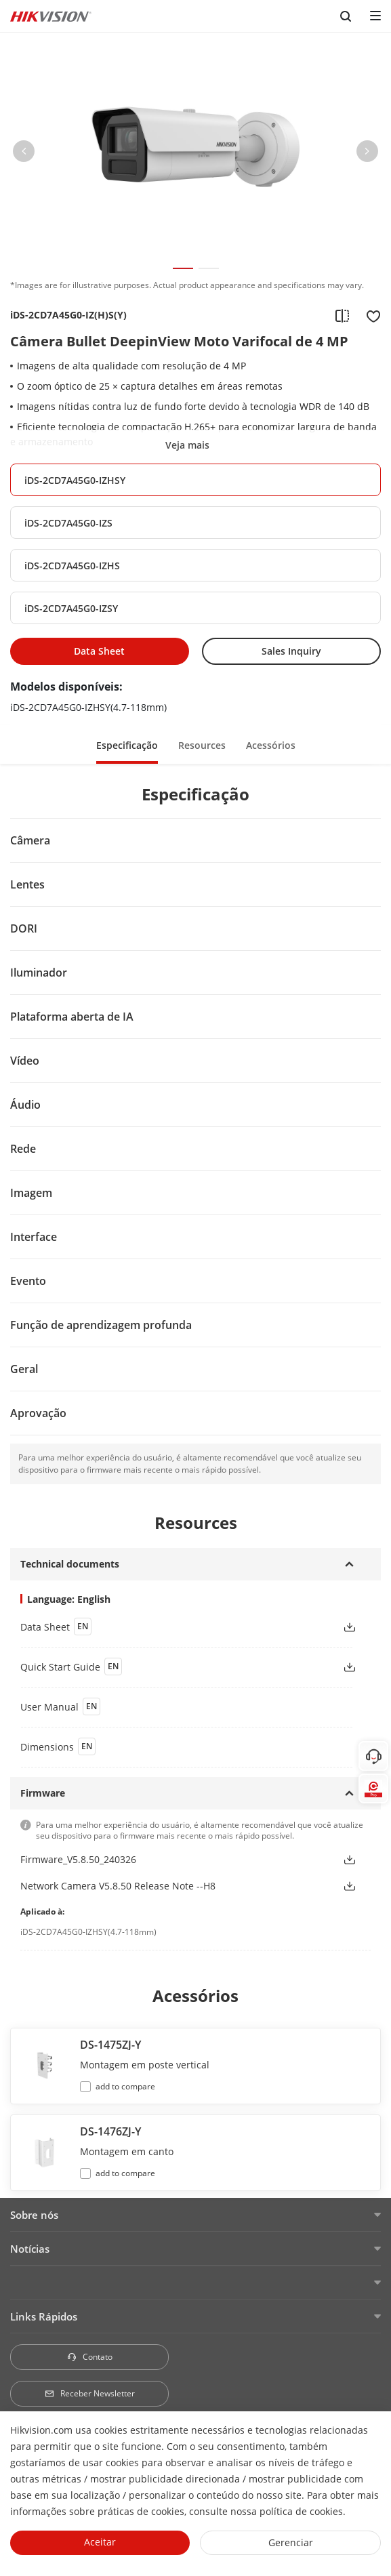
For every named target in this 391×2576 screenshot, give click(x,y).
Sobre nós (34, 2215)
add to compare (125, 2086)
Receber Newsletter (89, 2393)
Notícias (29, 2248)
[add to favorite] (369, 315)
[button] (23, 153)
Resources (202, 745)
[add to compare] (342, 315)
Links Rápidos (43, 2316)
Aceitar (100, 2541)
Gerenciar (290, 2542)
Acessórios (270, 745)
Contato (89, 2357)
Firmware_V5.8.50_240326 (78, 1859)
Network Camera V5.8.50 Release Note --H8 (117, 1885)
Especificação (127, 745)
